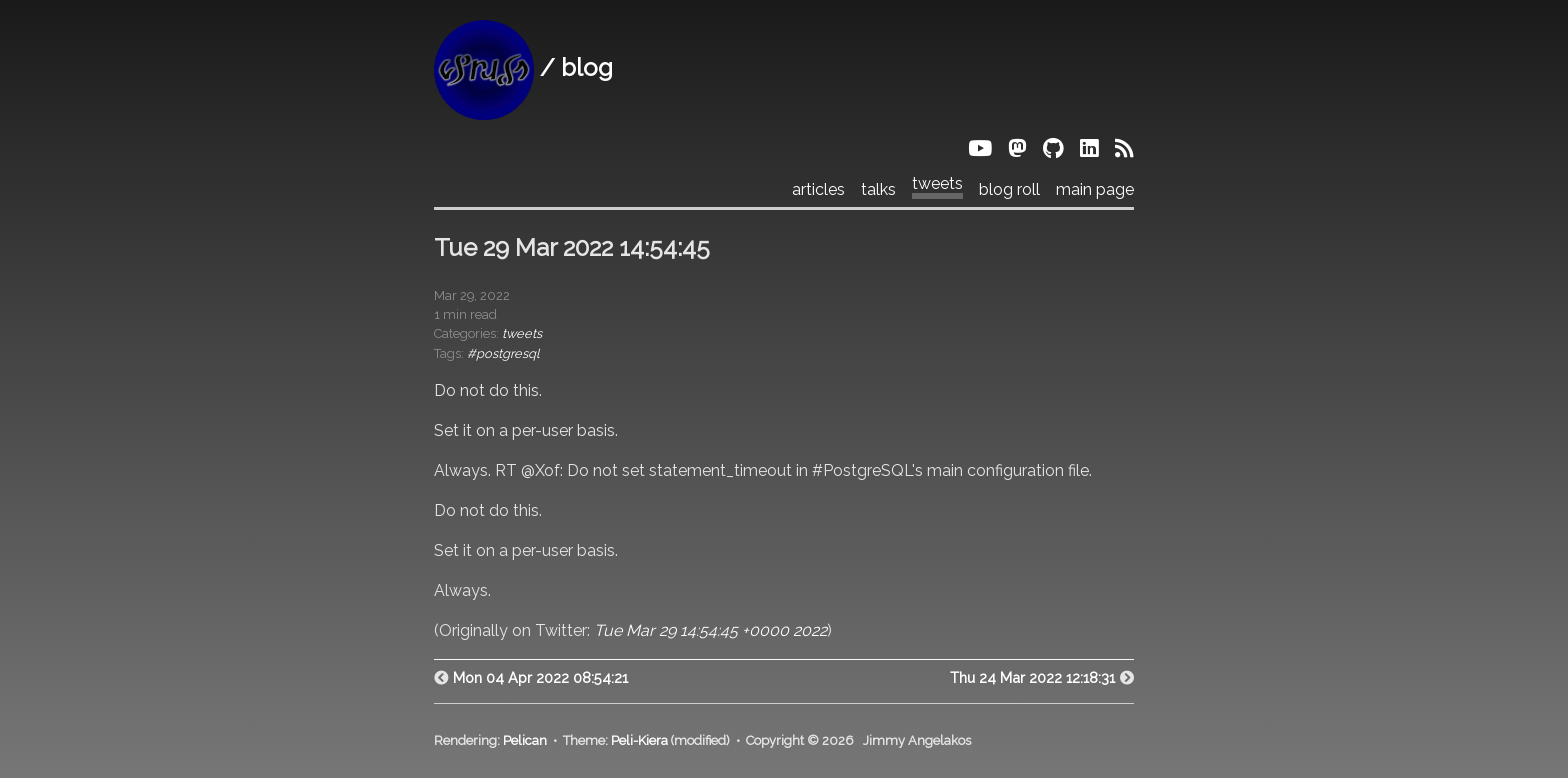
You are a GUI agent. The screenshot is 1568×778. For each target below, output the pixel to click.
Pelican (525, 740)
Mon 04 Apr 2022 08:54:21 (540, 677)
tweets (937, 184)
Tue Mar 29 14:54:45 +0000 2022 (710, 630)
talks (878, 190)
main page (1095, 190)
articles (818, 190)
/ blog (523, 67)
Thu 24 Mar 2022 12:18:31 (1032, 677)
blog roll (1009, 190)
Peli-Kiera (639, 740)
